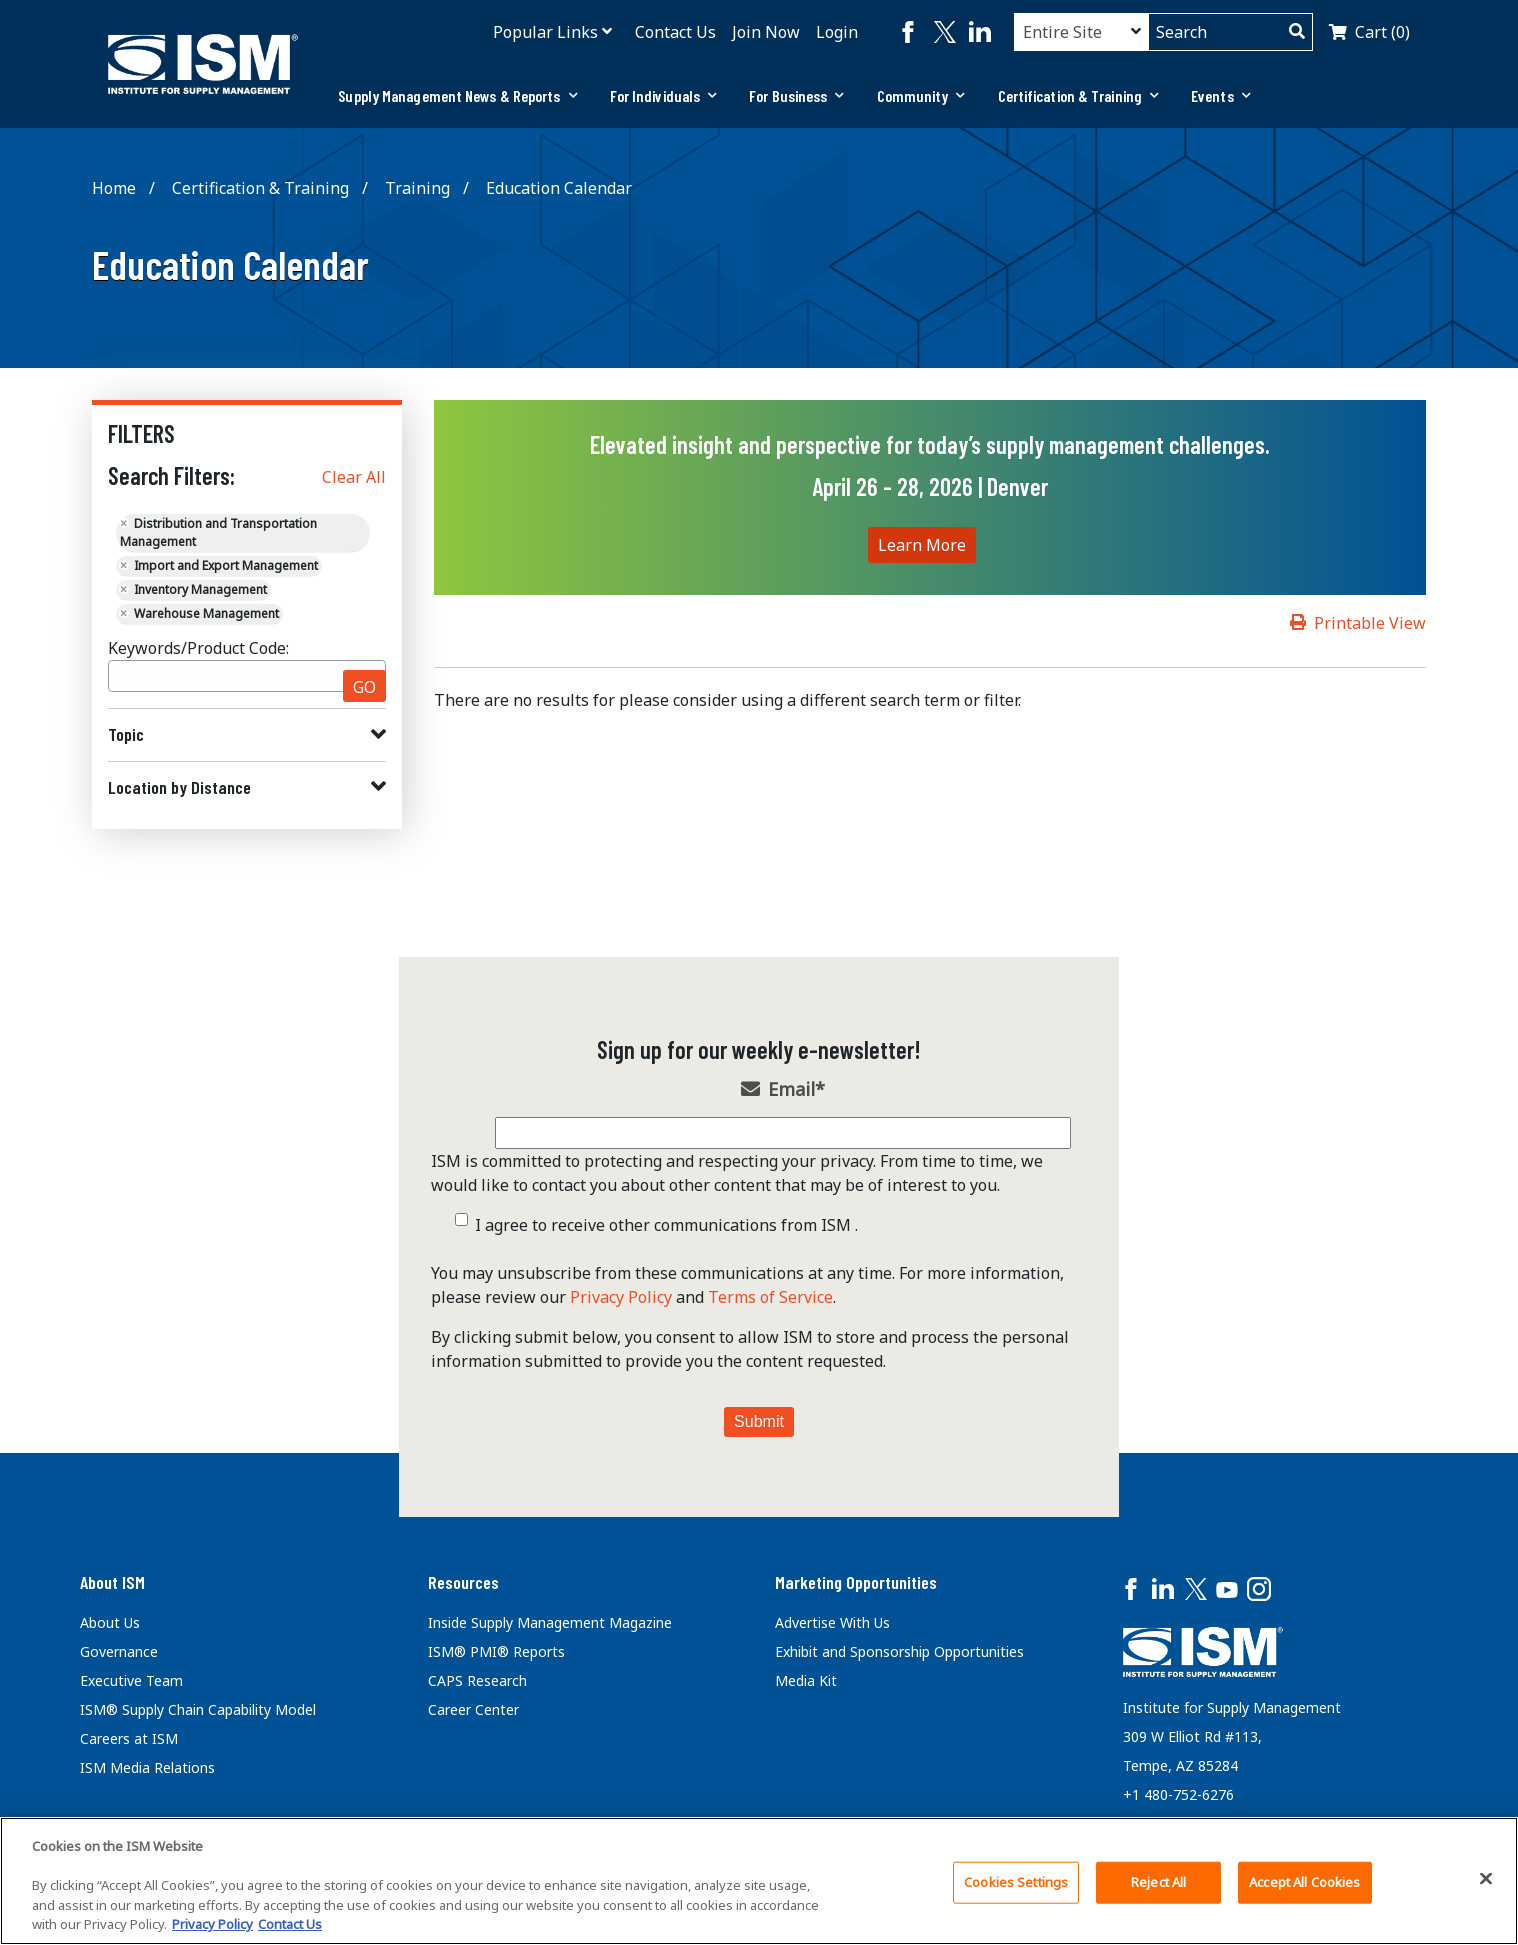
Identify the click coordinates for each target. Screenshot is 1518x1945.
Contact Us (675, 32)
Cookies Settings (1016, 1882)
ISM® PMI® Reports (496, 1651)
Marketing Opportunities (856, 1582)
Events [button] (1221, 95)
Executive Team (131, 1680)
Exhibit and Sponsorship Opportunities (899, 1651)
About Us (110, 1622)
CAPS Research (477, 1680)
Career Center (473, 1709)
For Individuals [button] (664, 95)
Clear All (354, 477)
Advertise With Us (832, 1622)
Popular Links (545, 32)
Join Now (766, 32)
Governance (119, 1651)
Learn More (922, 545)
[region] (759, 1881)
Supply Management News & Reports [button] (457, 95)
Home (114, 188)
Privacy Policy (621, 1297)
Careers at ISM (129, 1738)
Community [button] (921, 95)
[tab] (457, 96)
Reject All (1158, 1882)
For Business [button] (796, 95)
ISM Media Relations (147, 1767)
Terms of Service (770, 1297)
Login (837, 32)
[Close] (1486, 1879)
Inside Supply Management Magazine (550, 1622)
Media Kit (806, 1680)
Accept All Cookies (1304, 1882)
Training (417, 188)
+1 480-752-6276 (1178, 1794)
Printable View (1370, 623)
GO (364, 687)
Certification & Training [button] (1079, 95)
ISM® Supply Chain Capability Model (198, 1709)
